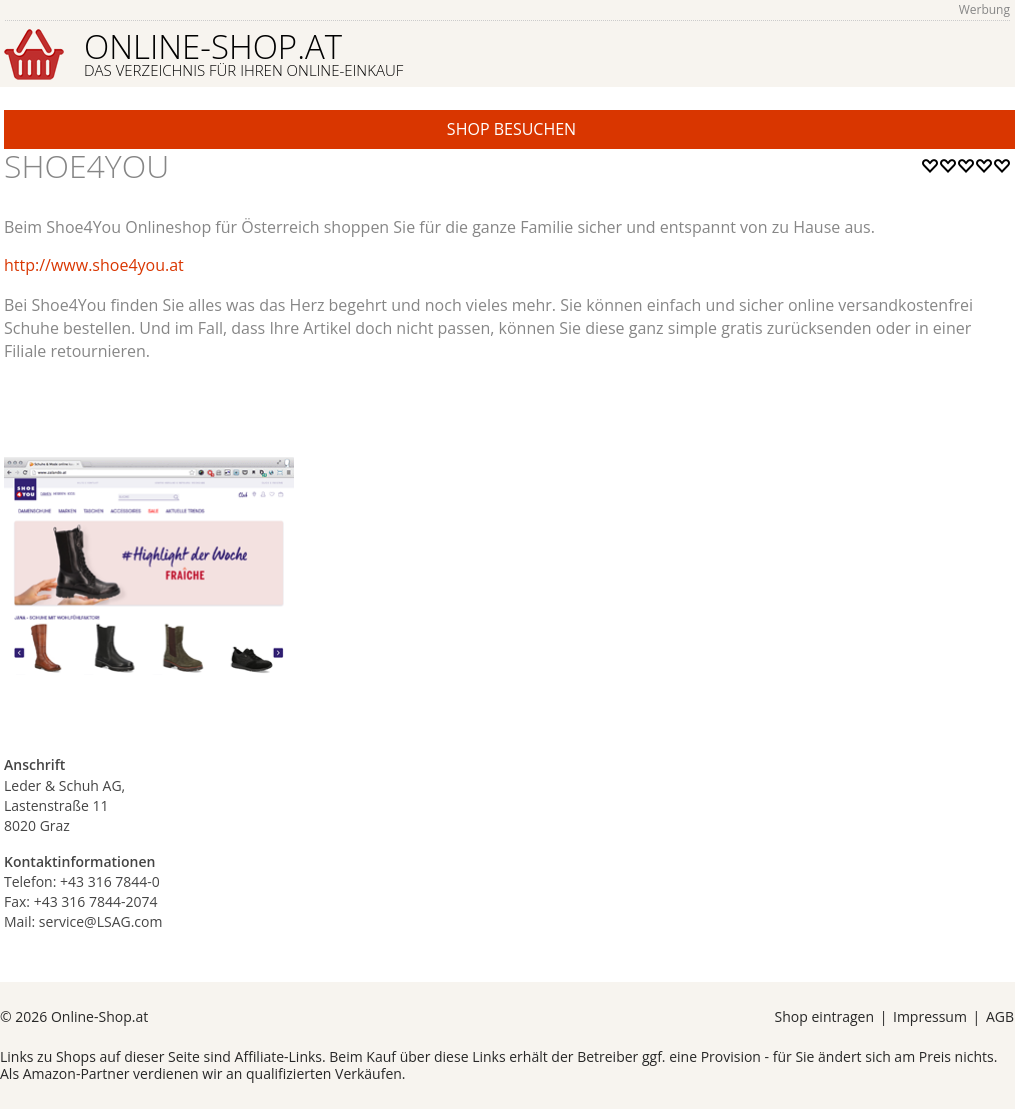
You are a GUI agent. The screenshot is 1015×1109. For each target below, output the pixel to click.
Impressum (930, 1016)
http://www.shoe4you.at (94, 265)
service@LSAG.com (101, 921)
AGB (1000, 1016)
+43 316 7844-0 (110, 881)
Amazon (49, 1073)
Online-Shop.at (243, 52)
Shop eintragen (824, 1016)
